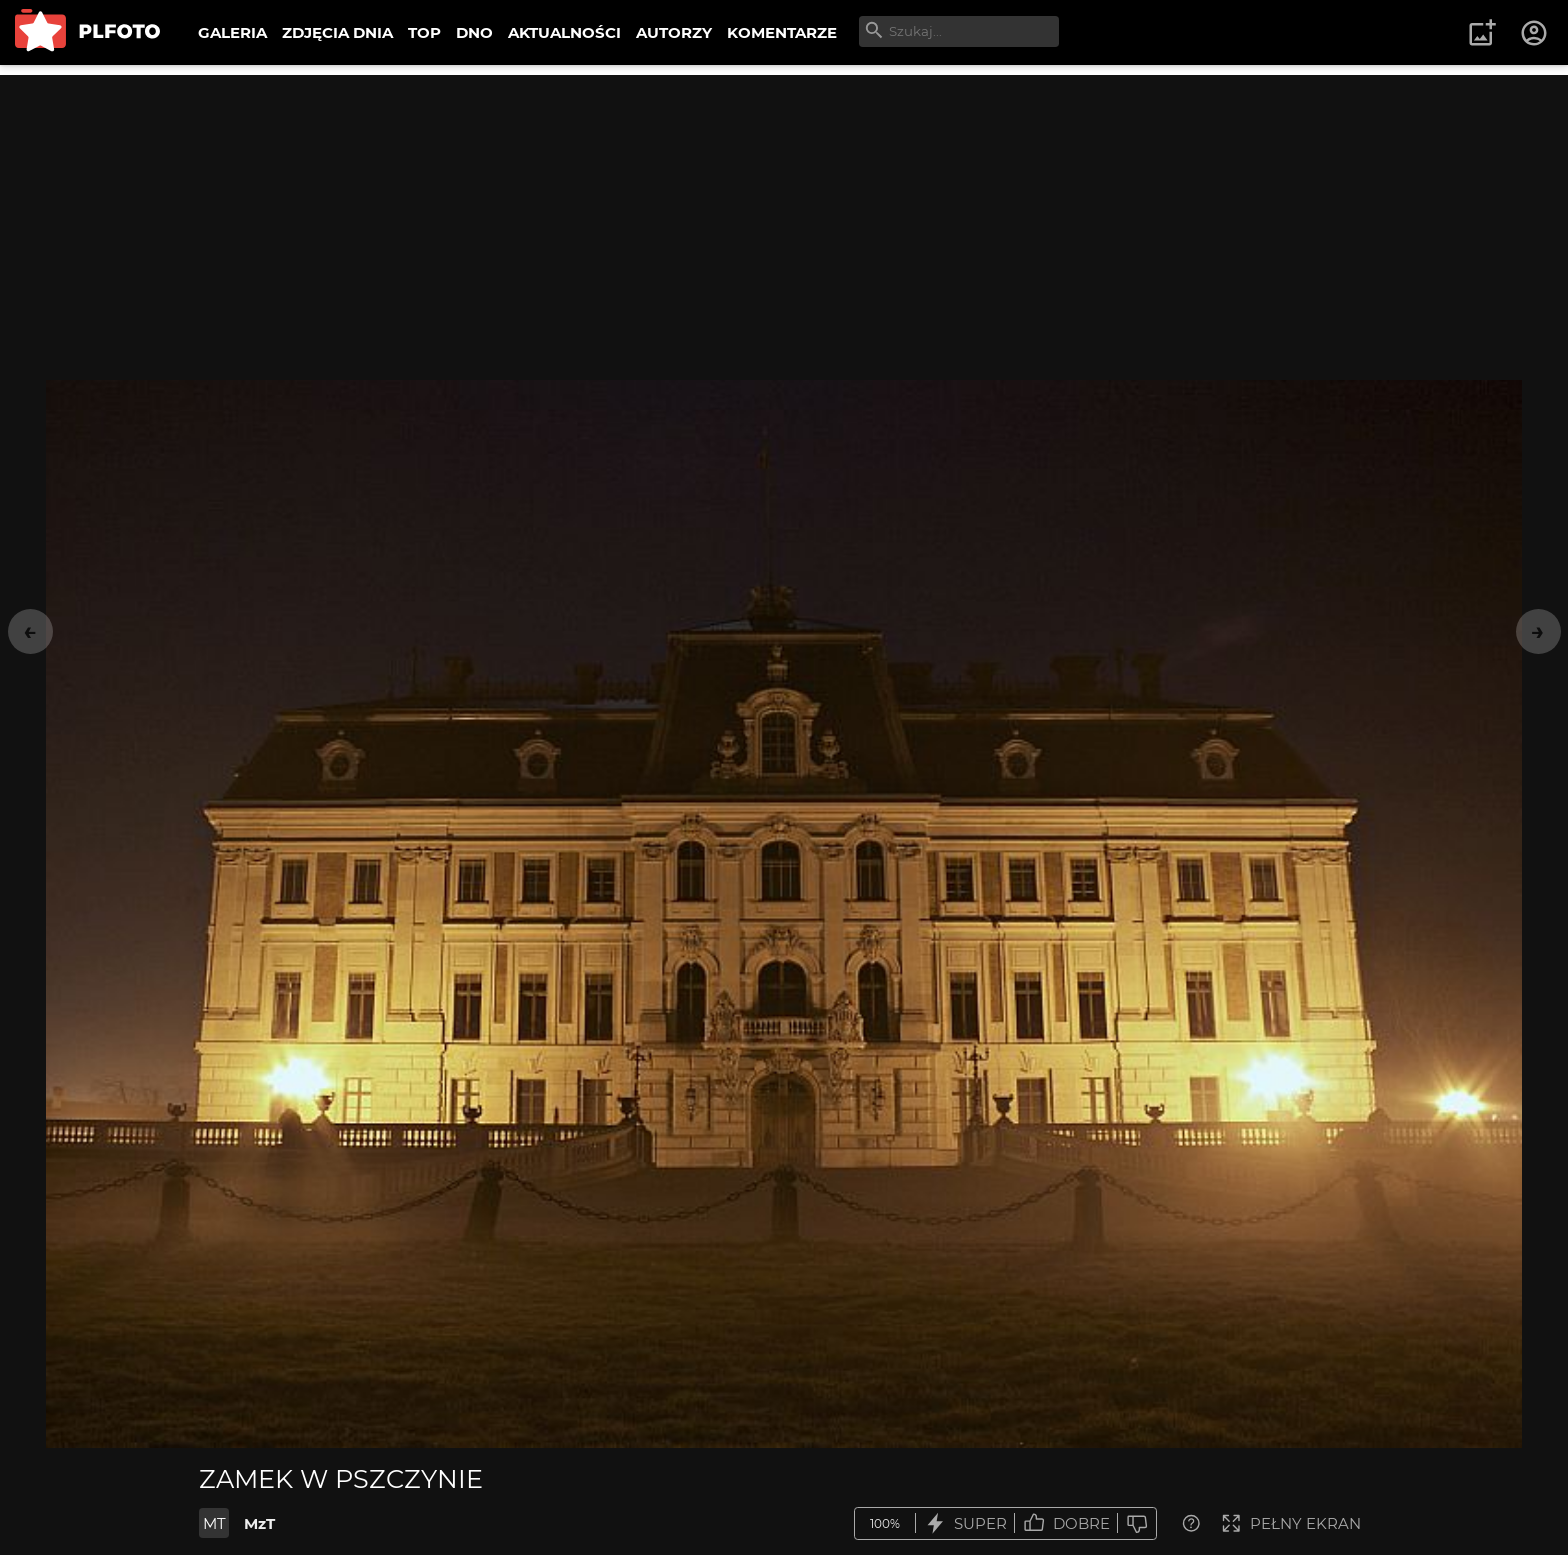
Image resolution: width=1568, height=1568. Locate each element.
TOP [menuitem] (424, 32)
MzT (259, 1523)
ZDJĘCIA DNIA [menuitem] (337, 32)
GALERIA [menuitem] (232, 32)
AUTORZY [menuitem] (674, 32)
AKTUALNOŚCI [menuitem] (564, 32)
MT (214, 1523)
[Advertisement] (784, 215)
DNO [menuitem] (474, 32)
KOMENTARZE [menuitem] (782, 32)
